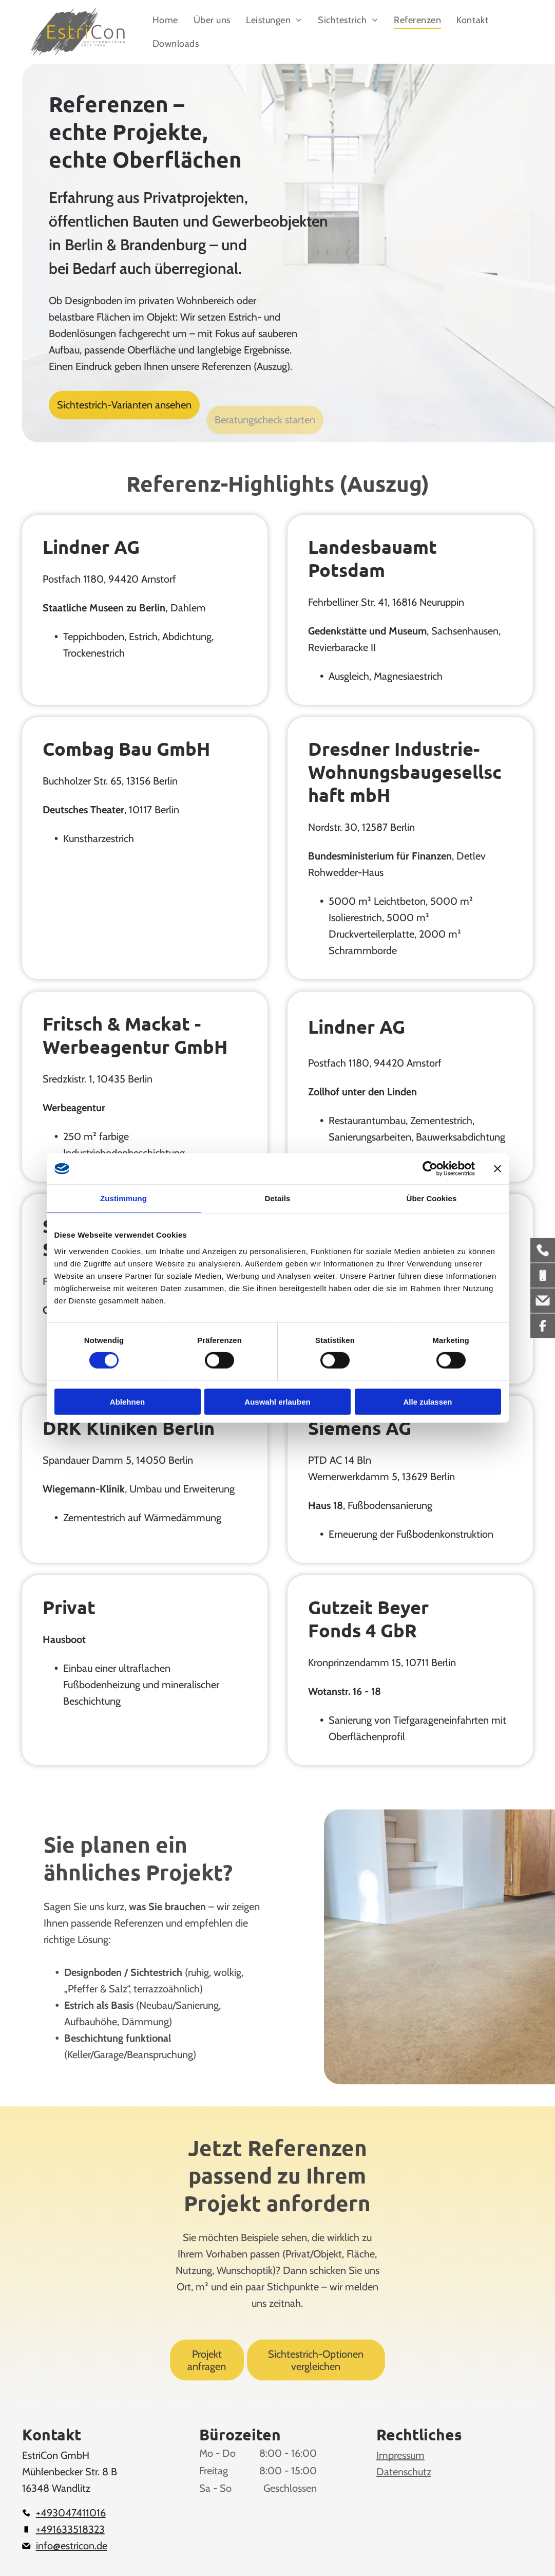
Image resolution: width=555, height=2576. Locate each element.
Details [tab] (278, 1198)
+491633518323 (70, 2529)
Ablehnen (127, 1401)
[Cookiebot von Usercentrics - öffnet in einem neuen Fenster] (430, 1169)
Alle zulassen (427, 1401)
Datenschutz (403, 2472)
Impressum (400, 2455)
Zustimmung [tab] (123, 1198)
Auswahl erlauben (277, 1401)
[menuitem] (165, 20)
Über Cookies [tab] (432, 1198)
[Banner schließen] (497, 1168)
